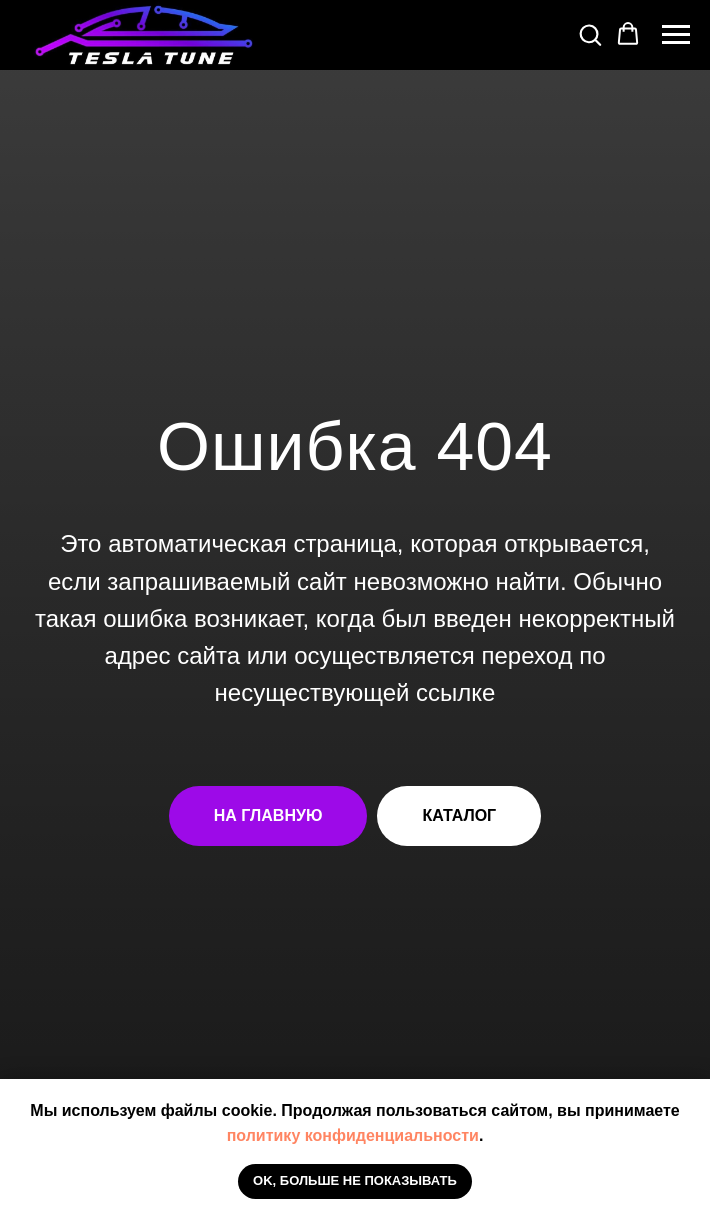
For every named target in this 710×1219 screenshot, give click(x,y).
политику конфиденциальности (353, 1135)
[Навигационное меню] (676, 35)
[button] (590, 34)
